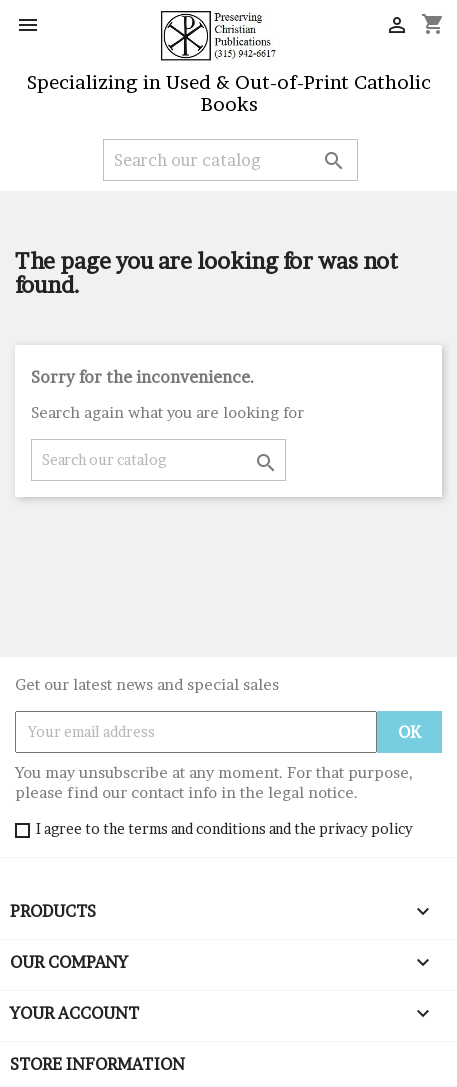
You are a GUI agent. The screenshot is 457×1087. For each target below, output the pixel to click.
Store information (97, 1064)
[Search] (230, 160)
